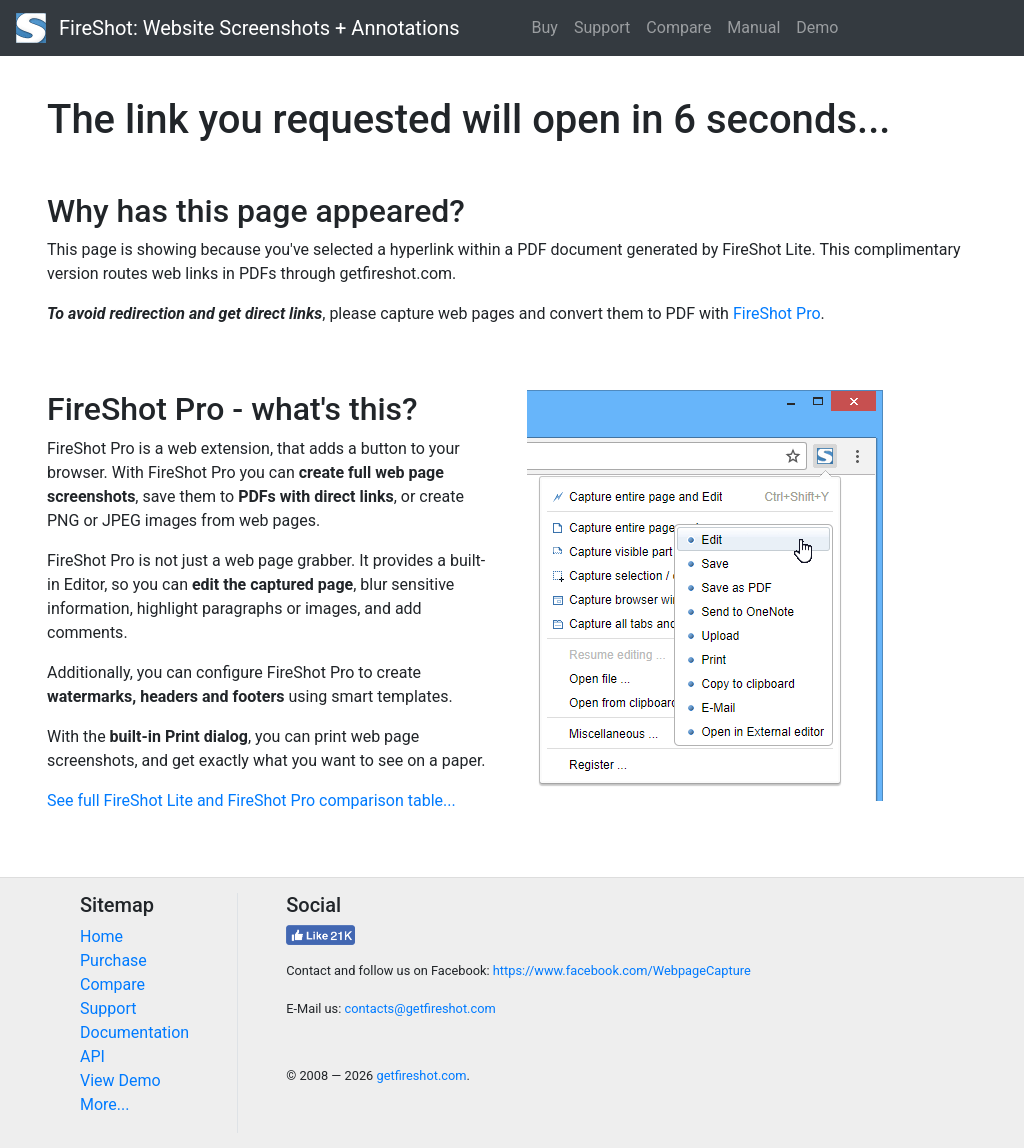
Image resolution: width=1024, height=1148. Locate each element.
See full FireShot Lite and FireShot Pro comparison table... (251, 800)
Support (602, 27)
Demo (817, 27)
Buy (545, 27)
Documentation (134, 1032)
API (92, 1056)
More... (105, 1104)
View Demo (120, 1080)
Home (101, 936)
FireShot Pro (777, 313)
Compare (678, 27)
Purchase (113, 960)
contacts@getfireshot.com (419, 1008)
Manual (753, 27)
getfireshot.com (421, 1075)
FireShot (238, 28)
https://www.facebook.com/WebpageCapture (622, 970)
